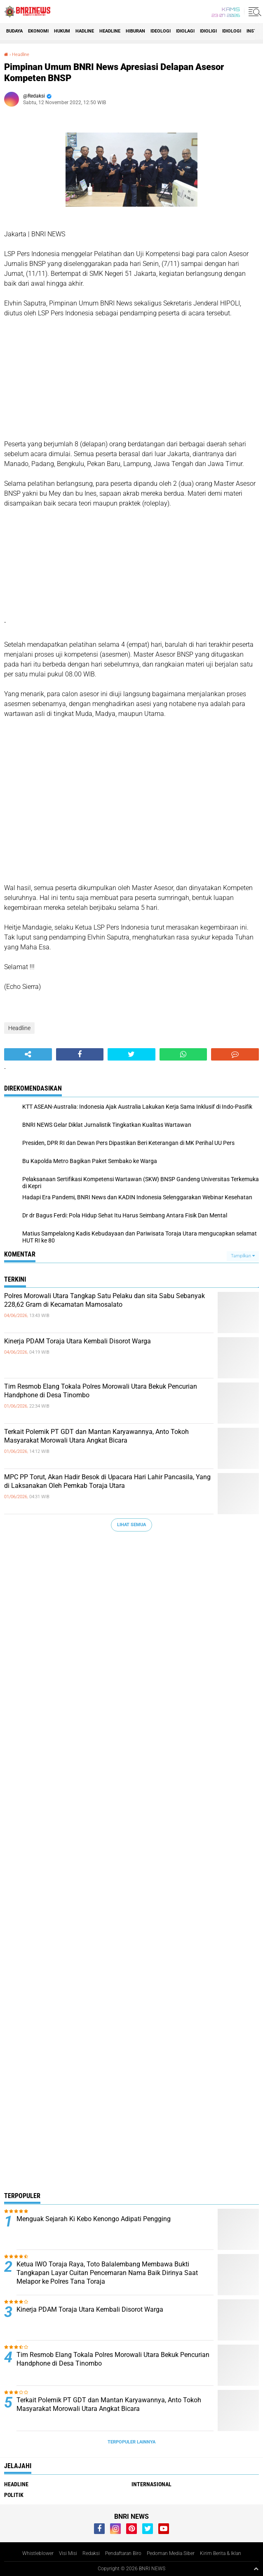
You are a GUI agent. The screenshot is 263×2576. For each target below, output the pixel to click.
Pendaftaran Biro (123, 2553)
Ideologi (160, 31)
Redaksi (91, 2553)
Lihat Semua (131, 1524)
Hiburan (135, 31)
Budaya (14, 31)
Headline (109, 31)
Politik (13, 2495)
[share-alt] (28, 1054)
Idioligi (208, 31)
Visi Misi (68, 2553)
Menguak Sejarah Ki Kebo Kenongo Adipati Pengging (93, 2219)
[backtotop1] (256, 2568)
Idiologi (231, 31)
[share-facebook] (80, 1054)
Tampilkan (243, 1256)
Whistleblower (38, 2553)
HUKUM (62, 31)
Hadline (84, 31)
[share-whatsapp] (183, 1054)
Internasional (151, 2484)
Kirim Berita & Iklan (220, 2553)
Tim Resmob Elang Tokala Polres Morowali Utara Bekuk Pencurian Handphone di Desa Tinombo (100, 1390)
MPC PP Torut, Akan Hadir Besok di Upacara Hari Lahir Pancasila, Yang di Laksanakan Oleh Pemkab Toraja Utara (107, 1481)
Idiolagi (185, 31)
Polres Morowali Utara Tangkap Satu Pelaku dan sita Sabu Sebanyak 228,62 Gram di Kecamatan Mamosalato (104, 1300)
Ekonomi (38, 31)
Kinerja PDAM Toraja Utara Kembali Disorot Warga (77, 1341)
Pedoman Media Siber (171, 2553)
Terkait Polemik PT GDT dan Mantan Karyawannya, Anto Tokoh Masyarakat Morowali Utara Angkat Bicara (96, 1436)
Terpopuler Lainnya (131, 2442)
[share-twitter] (131, 1054)
